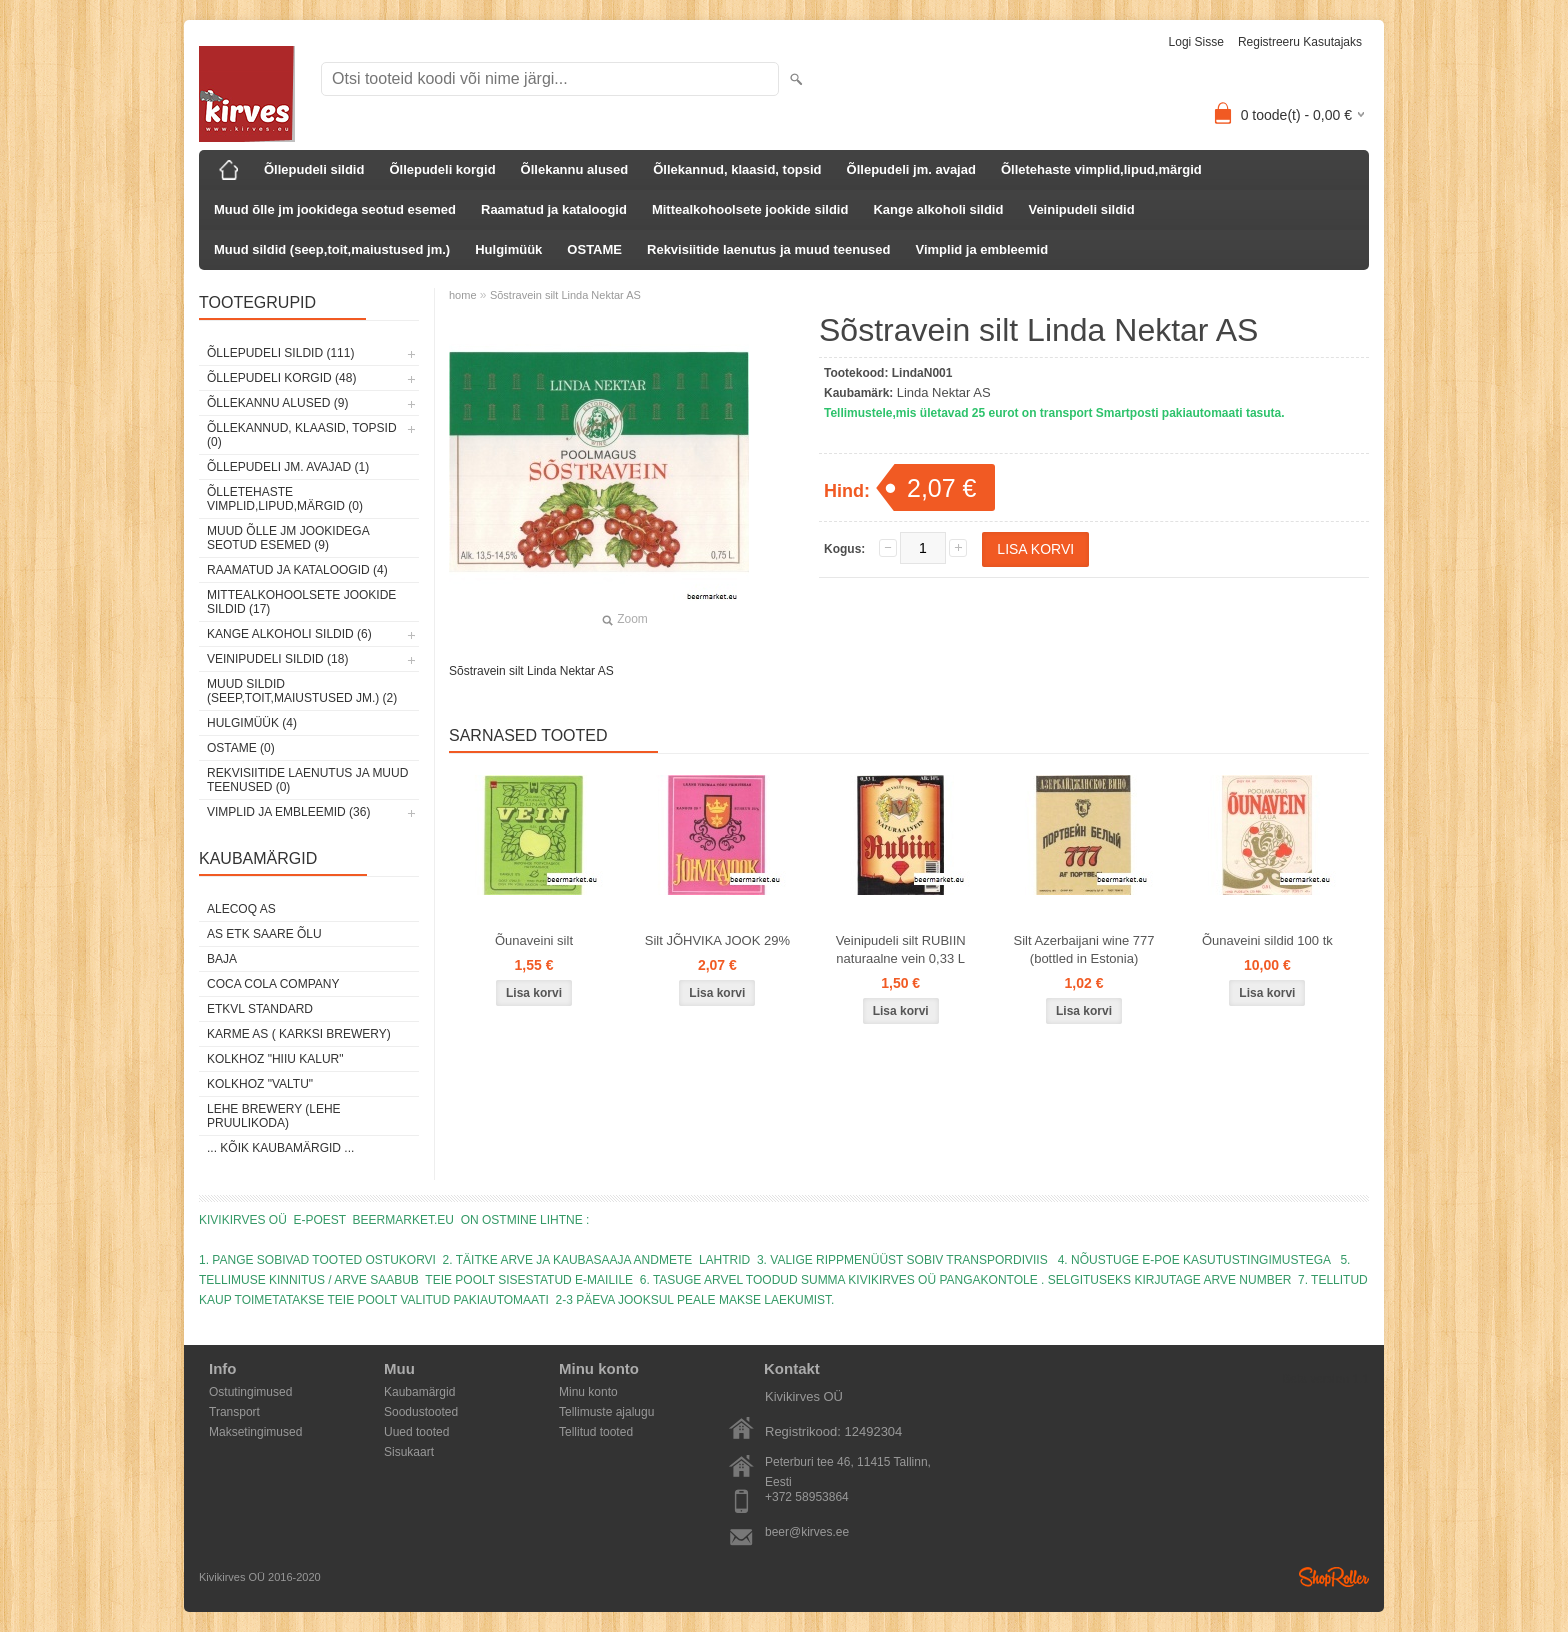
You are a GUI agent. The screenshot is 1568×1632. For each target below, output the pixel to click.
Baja (222, 959)
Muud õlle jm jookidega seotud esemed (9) (288, 538)
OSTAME (594, 249)
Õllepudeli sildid (314, 169)
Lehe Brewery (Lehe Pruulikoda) (274, 1116)
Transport (234, 1412)
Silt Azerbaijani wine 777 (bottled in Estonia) (1084, 949)
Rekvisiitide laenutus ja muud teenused (768, 249)
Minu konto (588, 1392)
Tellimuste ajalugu (606, 1412)
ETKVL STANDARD (260, 1009)
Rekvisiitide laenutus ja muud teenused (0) (307, 780)
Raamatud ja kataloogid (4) (297, 570)
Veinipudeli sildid (1081, 209)
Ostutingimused (250, 1392)
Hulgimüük (508, 249)
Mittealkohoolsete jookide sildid (750, 209)
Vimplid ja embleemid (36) (288, 812)
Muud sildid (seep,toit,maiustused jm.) (332, 249)
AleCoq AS (241, 909)
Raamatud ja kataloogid (554, 209)
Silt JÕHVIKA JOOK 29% (717, 940)
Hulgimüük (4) (252, 723)
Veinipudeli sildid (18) (277, 659)
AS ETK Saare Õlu (264, 934)
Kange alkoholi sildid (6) (289, 634)
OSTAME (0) (241, 748)
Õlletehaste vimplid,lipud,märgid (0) (285, 499)
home (463, 295)
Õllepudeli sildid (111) (280, 353)
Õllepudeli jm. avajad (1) (288, 467)
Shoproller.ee (1334, 1577)
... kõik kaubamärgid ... (280, 1148)
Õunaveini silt (534, 940)
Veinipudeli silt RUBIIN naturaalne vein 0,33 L (901, 949)
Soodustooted (421, 1412)
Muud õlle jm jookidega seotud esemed (335, 209)
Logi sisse (1196, 42)
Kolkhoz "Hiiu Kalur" (275, 1059)
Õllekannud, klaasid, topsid (737, 169)
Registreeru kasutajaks (1300, 42)
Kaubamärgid (419, 1392)
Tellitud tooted (596, 1432)
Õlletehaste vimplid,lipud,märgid (1101, 169)
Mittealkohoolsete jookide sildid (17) (301, 602)
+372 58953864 (807, 1497)
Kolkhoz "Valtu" (260, 1084)
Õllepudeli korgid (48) (281, 378)
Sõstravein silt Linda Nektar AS (565, 295)
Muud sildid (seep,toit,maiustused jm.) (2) (302, 691)
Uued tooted (416, 1432)
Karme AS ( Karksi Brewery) (299, 1034)
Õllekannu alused (575, 169)
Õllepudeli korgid (442, 169)
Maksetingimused (255, 1432)
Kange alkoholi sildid (938, 209)
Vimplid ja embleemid (981, 249)
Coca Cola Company (273, 984)
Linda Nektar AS (944, 392)
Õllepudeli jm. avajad (911, 169)
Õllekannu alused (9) (277, 403)
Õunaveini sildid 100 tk (1267, 940)
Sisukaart (409, 1452)
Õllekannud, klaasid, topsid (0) (302, 435)
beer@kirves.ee (807, 1532)
